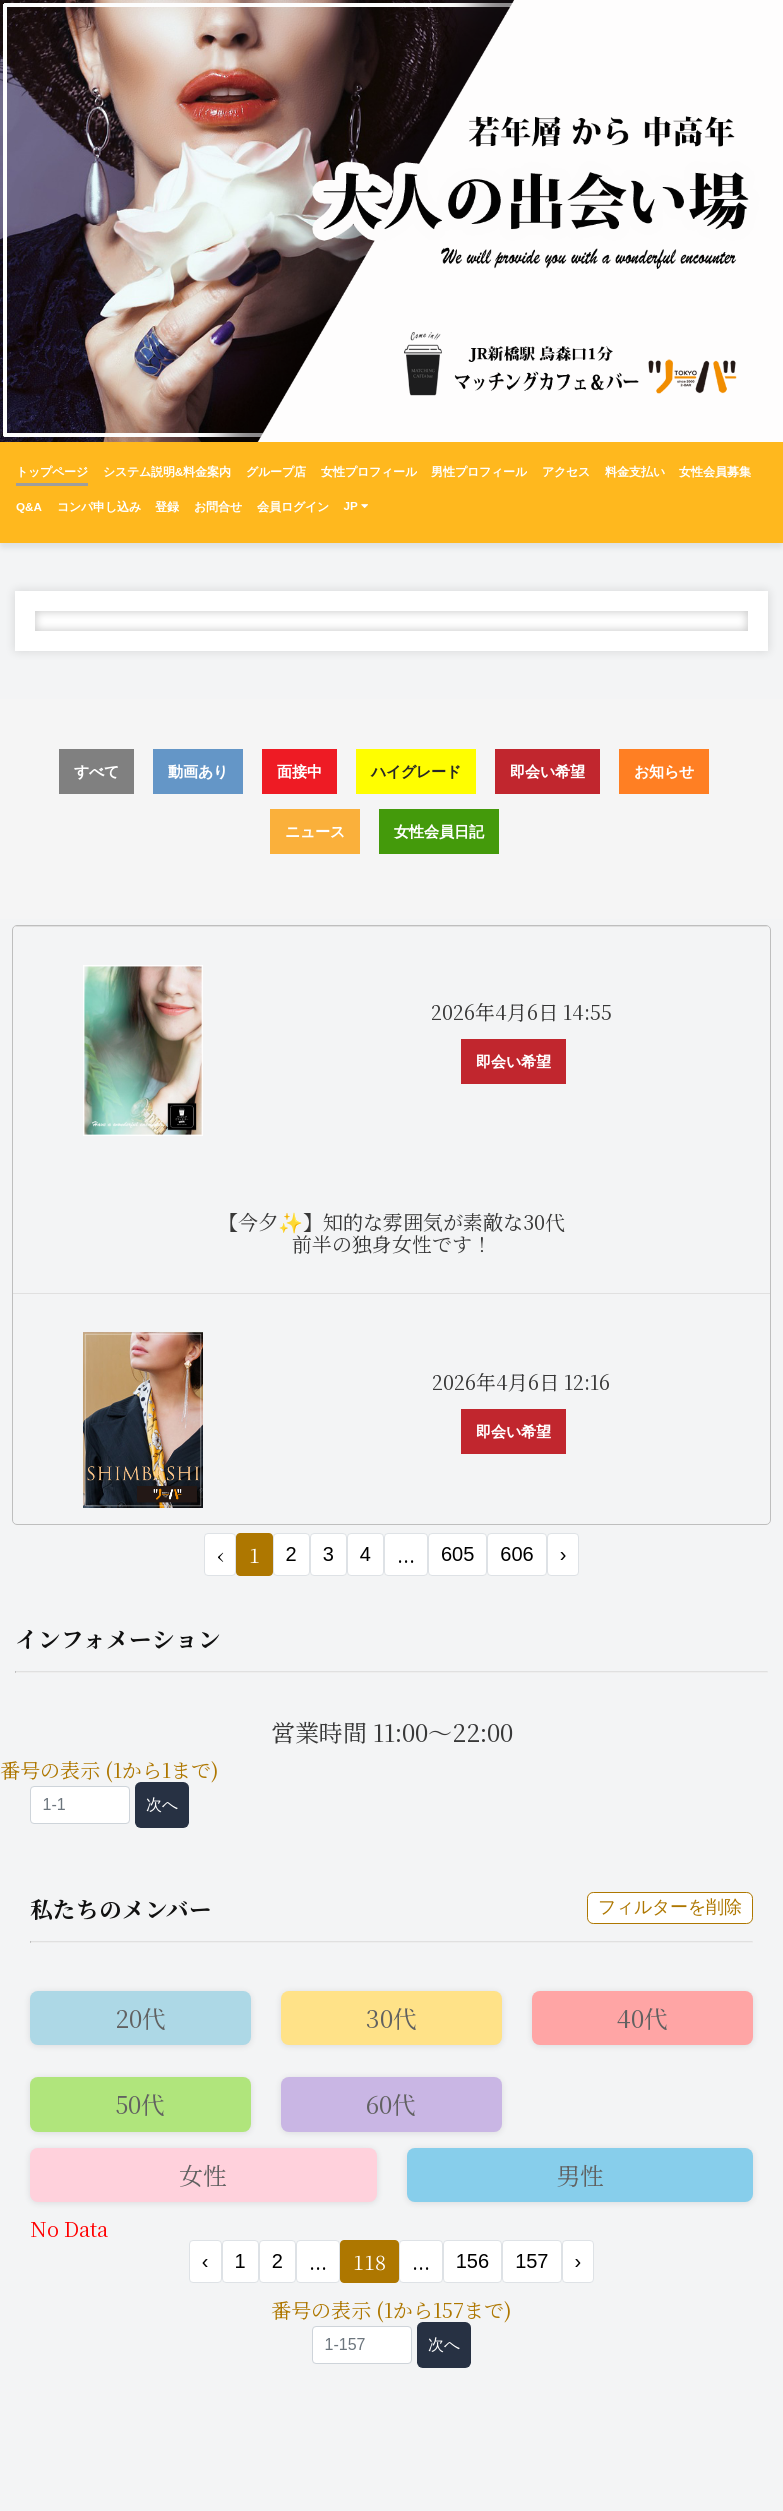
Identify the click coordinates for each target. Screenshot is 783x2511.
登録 (167, 506)
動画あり (198, 771)
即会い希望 (547, 771)
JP (355, 506)
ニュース (315, 831)
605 (457, 1554)
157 (531, 2261)
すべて (96, 771)
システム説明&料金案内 (167, 471)
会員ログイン (293, 506)
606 (516, 1554)
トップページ (52, 471)
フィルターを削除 (670, 1907)
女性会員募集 (715, 471)
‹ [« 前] (205, 2261)
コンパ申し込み (99, 506)
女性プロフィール (369, 471)
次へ (162, 1804)
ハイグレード (416, 771)
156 (472, 2261)
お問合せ (218, 506)
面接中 (299, 771)
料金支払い (635, 471)
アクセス (566, 471)
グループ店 (276, 471)
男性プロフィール (479, 471)
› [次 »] (563, 1554)
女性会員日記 (439, 831)
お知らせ (664, 771)
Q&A (29, 506)
